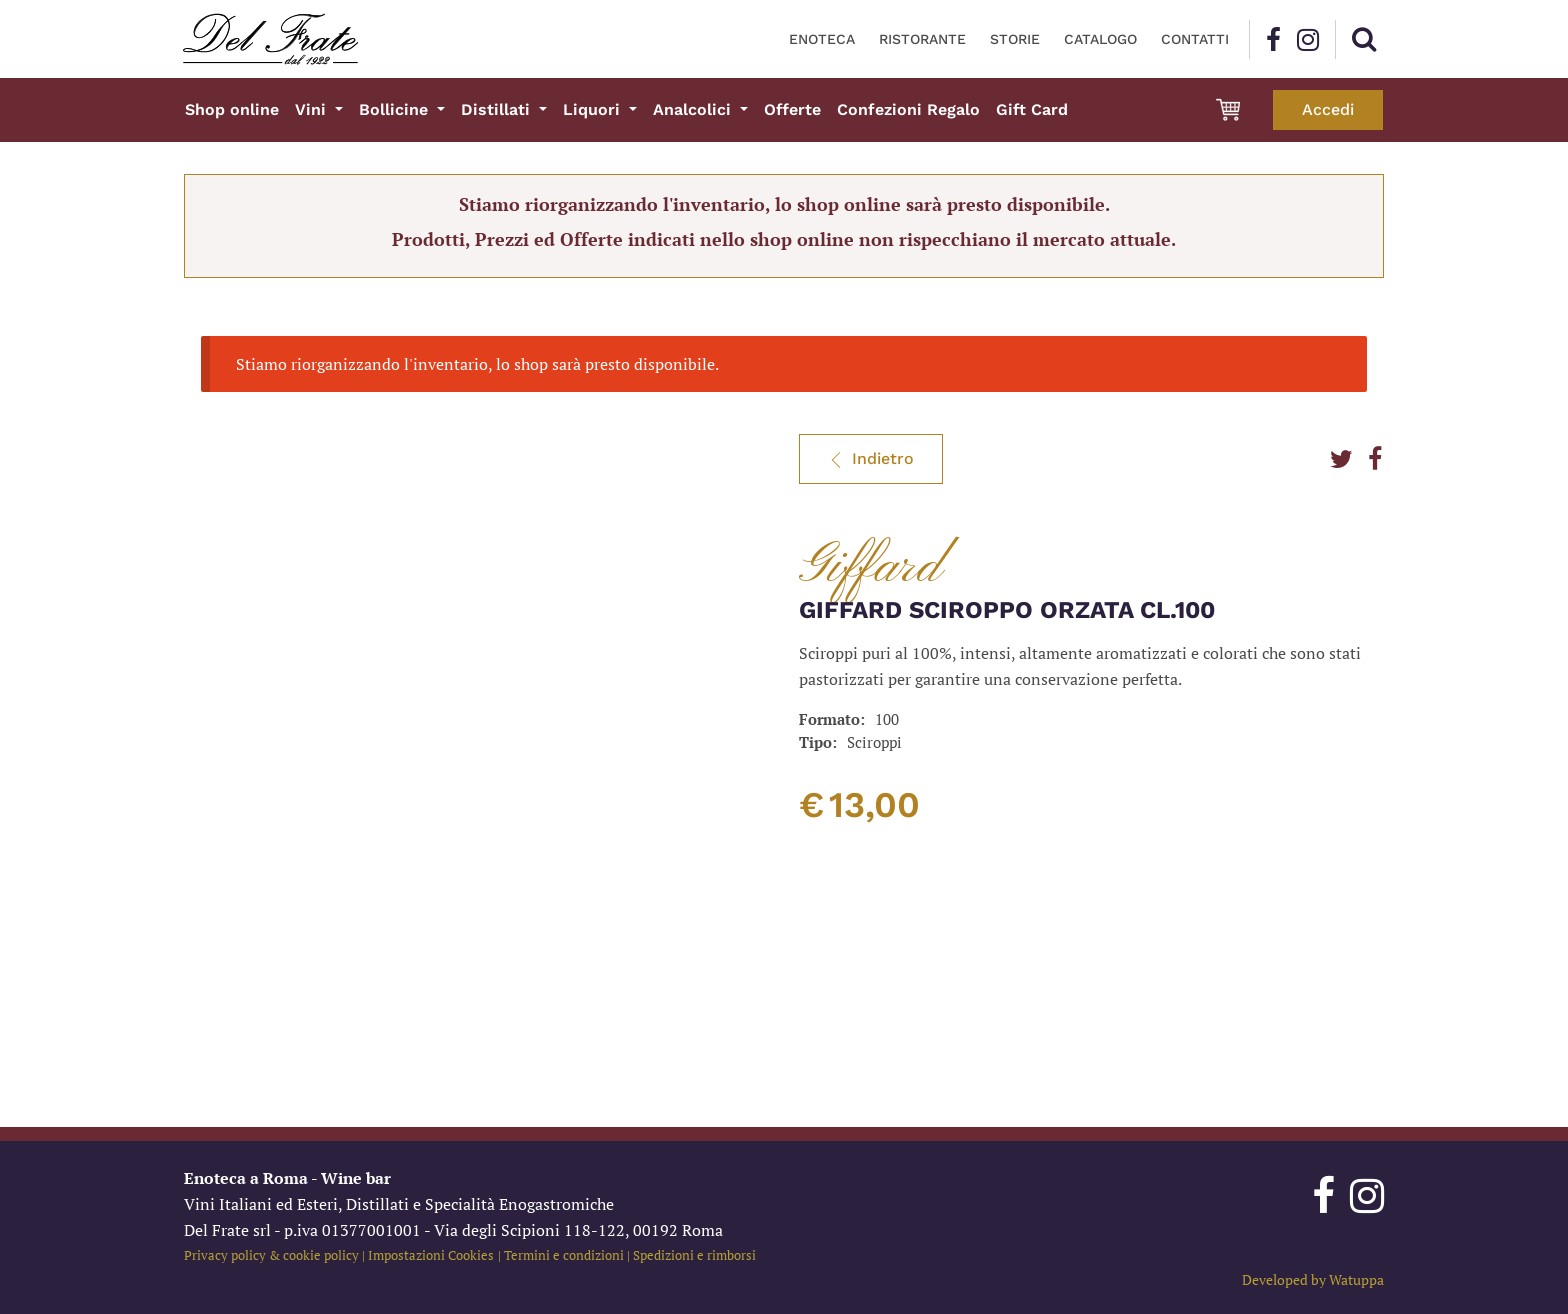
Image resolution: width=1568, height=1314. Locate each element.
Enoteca (822, 39)
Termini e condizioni (564, 1255)
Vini (313, 109)
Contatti (1195, 39)
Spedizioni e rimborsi (694, 1255)
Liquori (594, 109)
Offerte (792, 109)
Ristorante (922, 39)
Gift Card (1032, 109)
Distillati (498, 109)
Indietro (871, 458)
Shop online (232, 109)
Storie (1015, 39)
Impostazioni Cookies (431, 1255)
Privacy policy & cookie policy (271, 1255)
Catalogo (1100, 39)
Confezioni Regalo (908, 109)
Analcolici (694, 109)
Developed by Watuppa (1313, 1279)
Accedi (1328, 109)
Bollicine (396, 109)
